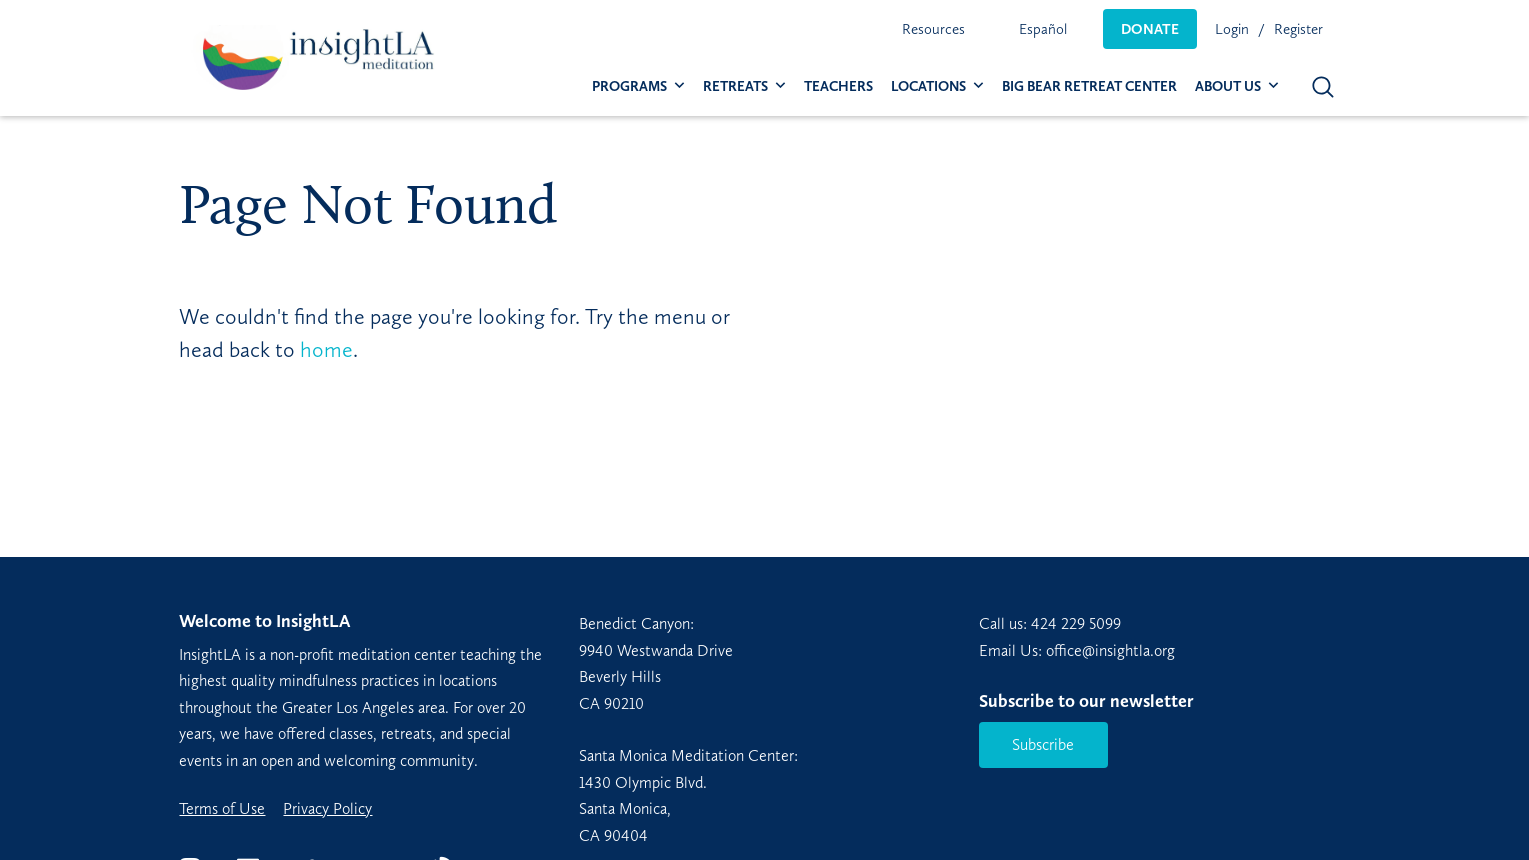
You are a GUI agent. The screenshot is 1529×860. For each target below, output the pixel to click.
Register (1298, 29)
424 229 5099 (1076, 623)
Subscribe (1043, 744)
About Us (1228, 86)
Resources (933, 29)
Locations (928, 86)
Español (1043, 29)
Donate (1150, 29)
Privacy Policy (327, 809)
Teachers (838, 86)
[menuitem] (933, 29)
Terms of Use (222, 809)
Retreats (735, 86)
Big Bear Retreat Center (1089, 86)
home (326, 349)
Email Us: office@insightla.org (1077, 650)
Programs (629, 86)
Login (1232, 29)
